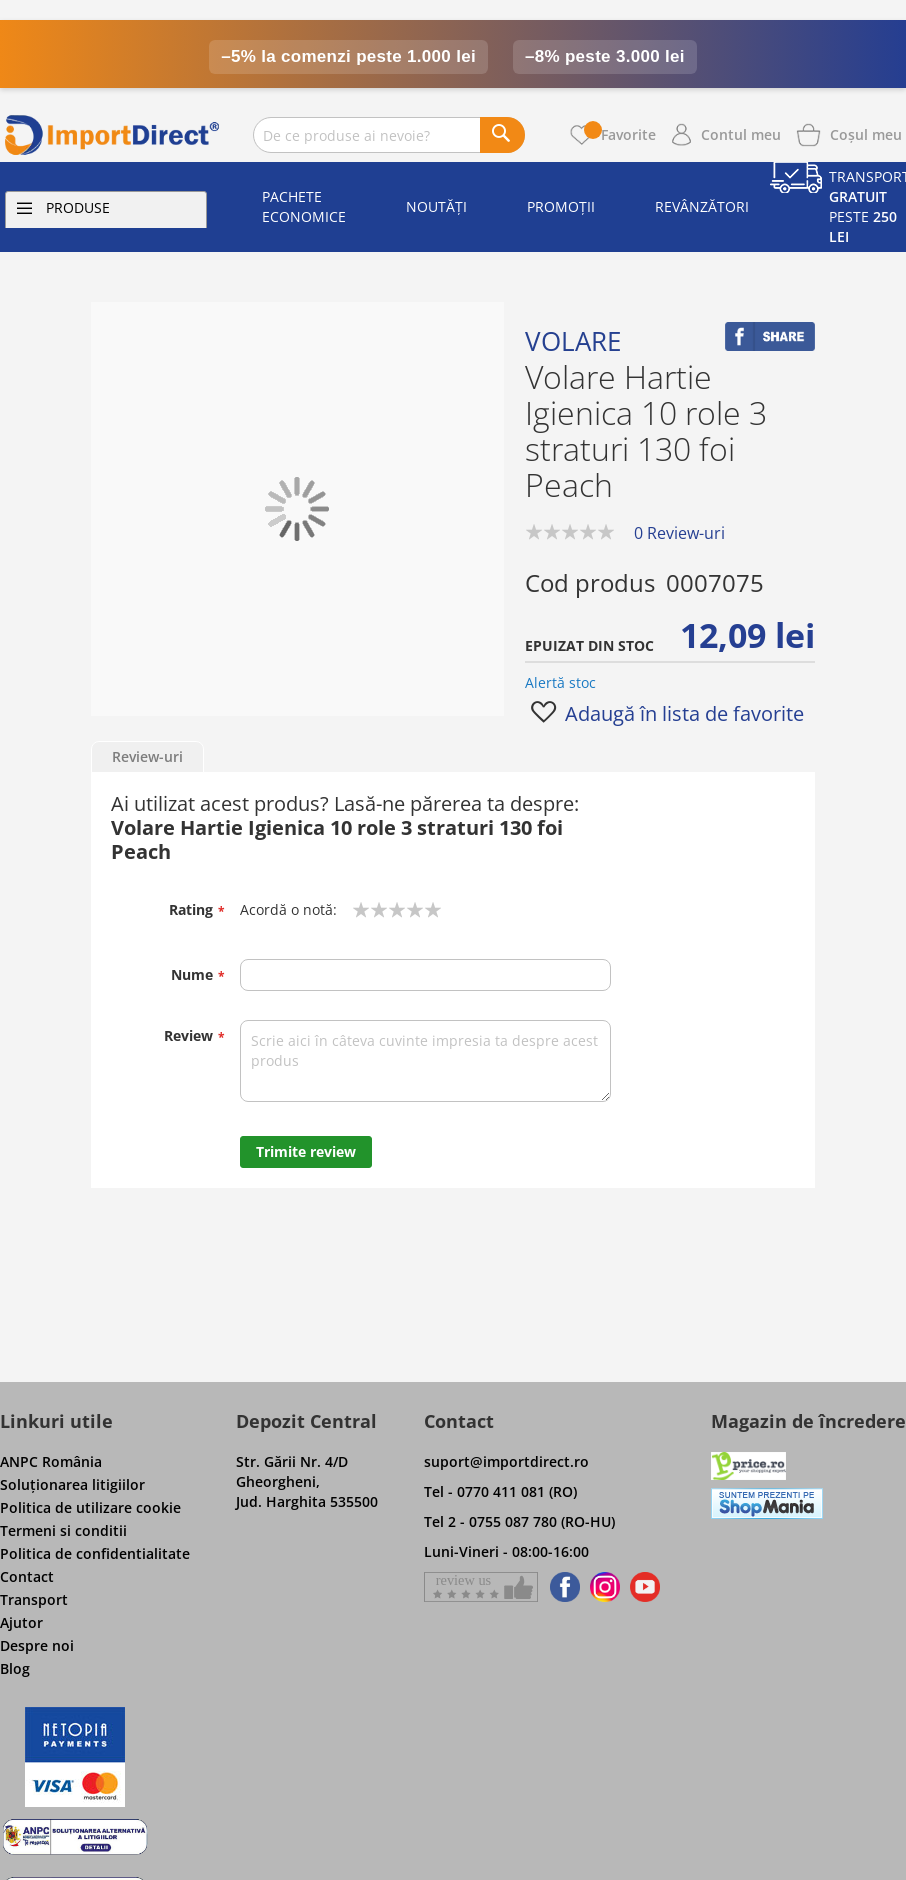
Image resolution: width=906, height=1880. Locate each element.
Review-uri (147, 756)
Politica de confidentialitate (95, 1553)
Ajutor (21, 1622)
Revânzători (702, 206)
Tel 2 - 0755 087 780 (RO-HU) (519, 1521)
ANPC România (51, 1461)
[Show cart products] (866, 133)
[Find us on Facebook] (561, 1587)
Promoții (561, 206)
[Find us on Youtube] (645, 1587)
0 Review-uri (679, 533)
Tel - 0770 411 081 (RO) (500, 1491)
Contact (27, 1576)
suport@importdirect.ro (506, 1461)
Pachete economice (304, 206)
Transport (34, 1599)
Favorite (620, 134)
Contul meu (741, 134)
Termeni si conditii (63, 1530)
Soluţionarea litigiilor (72, 1484)
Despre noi (37, 1645)
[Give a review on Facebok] (481, 1587)
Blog (15, 1668)
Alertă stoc (560, 682)
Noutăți (436, 206)
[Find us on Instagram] (605, 1587)
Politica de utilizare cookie (90, 1507)
